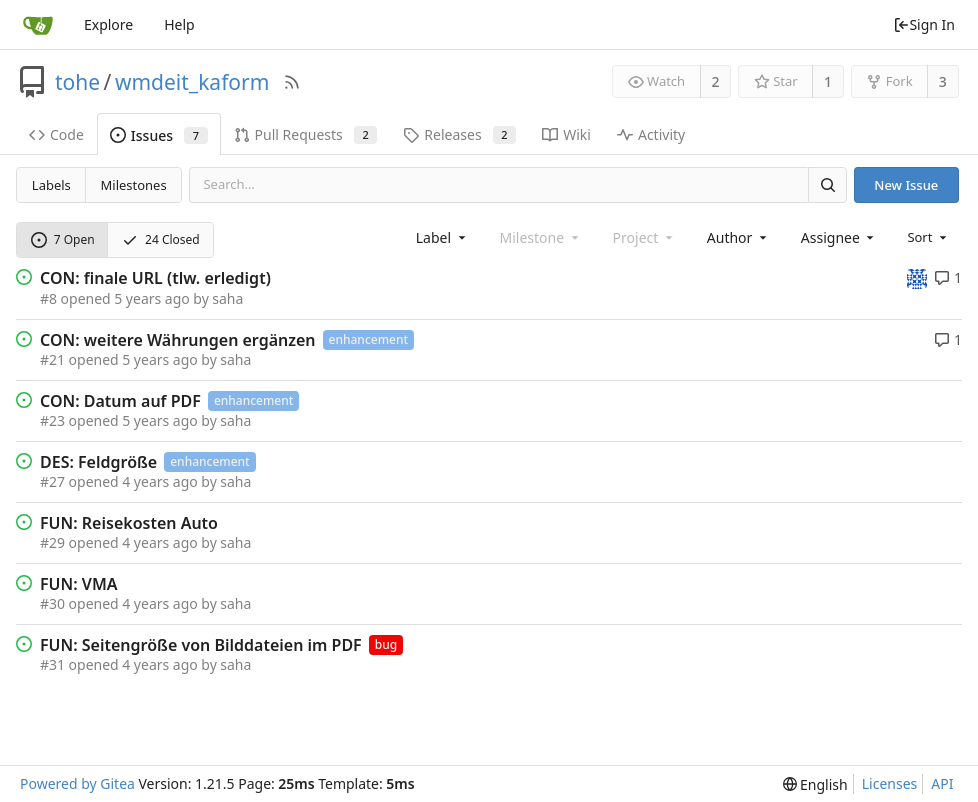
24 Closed (161, 239)
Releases (459, 134)
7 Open (63, 239)
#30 (52, 603)
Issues (159, 135)
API (942, 783)
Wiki (566, 134)
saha (227, 298)
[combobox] (442, 237)
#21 (52, 359)
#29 (52, 542)
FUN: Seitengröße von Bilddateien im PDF (201, 645)
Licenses (890, 783)
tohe (77, 82)
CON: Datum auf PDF (120, 401)
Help (179, 24)
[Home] (38, 25)
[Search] (827, 184)
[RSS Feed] (292, 82)
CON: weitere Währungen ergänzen (178, 340)
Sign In (924, 24)
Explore (108, 24)
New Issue (906, 185)
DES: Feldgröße (98, 462)
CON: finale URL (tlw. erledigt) (155, 278)
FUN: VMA (79, 584)
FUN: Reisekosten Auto (129, 523)
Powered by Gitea (77, 783)
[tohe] (917, 277)
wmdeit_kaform (192, 82)
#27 (52, 481)
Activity (651, 134)
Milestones (134, 185)
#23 (52, 420)
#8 (48, 298)
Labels (51, 185)
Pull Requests (306, 134)
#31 (52, 664)
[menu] (928, 237)
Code (56, 134)
